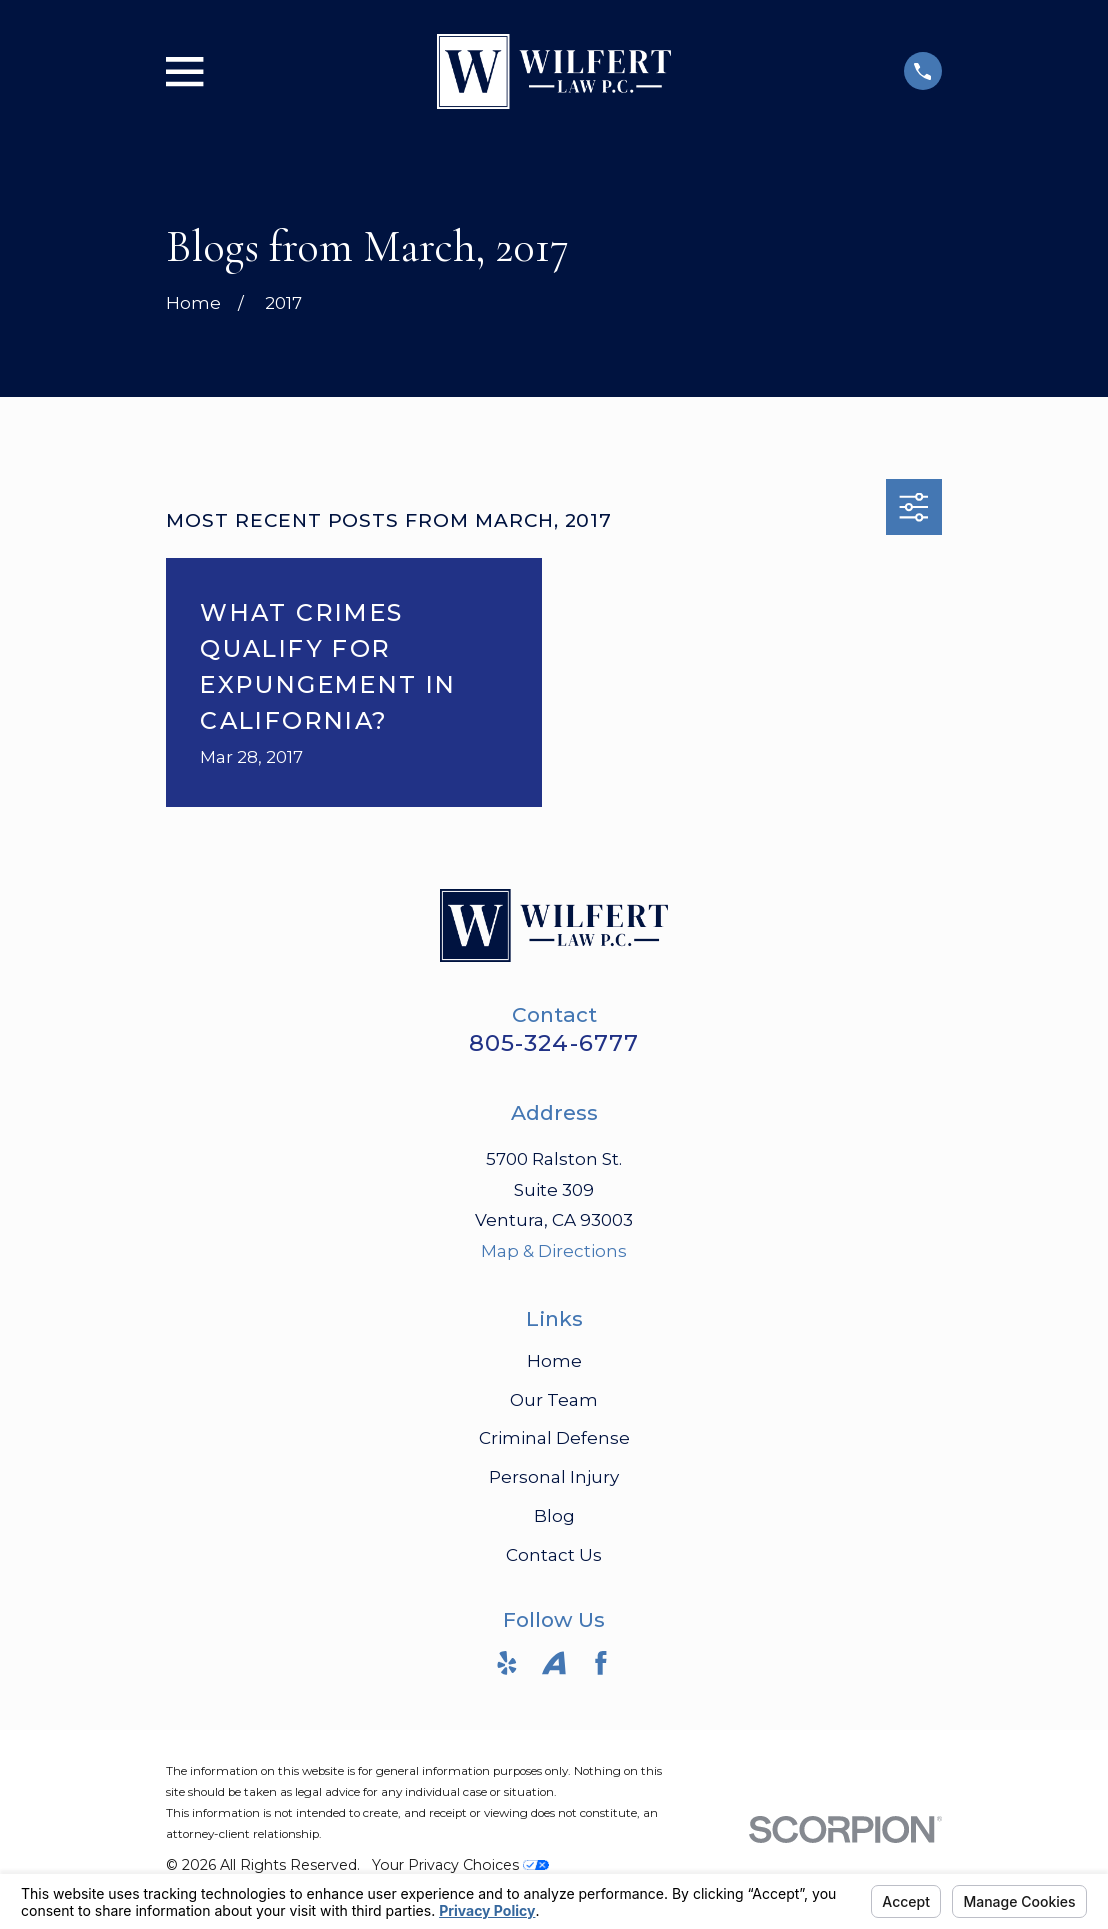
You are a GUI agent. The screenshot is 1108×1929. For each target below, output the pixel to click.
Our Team (554, 1400)
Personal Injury (554, 1477)
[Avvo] (554, 1663)
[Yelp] (507, 1663)
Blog (554, 1516)
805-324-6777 (554, 1043)
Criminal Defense (554, 1438)
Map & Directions (554, 1251)
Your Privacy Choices (460, 1865)
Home (554, 1361)
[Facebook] (601, 1663)
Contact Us (554, 1555)
